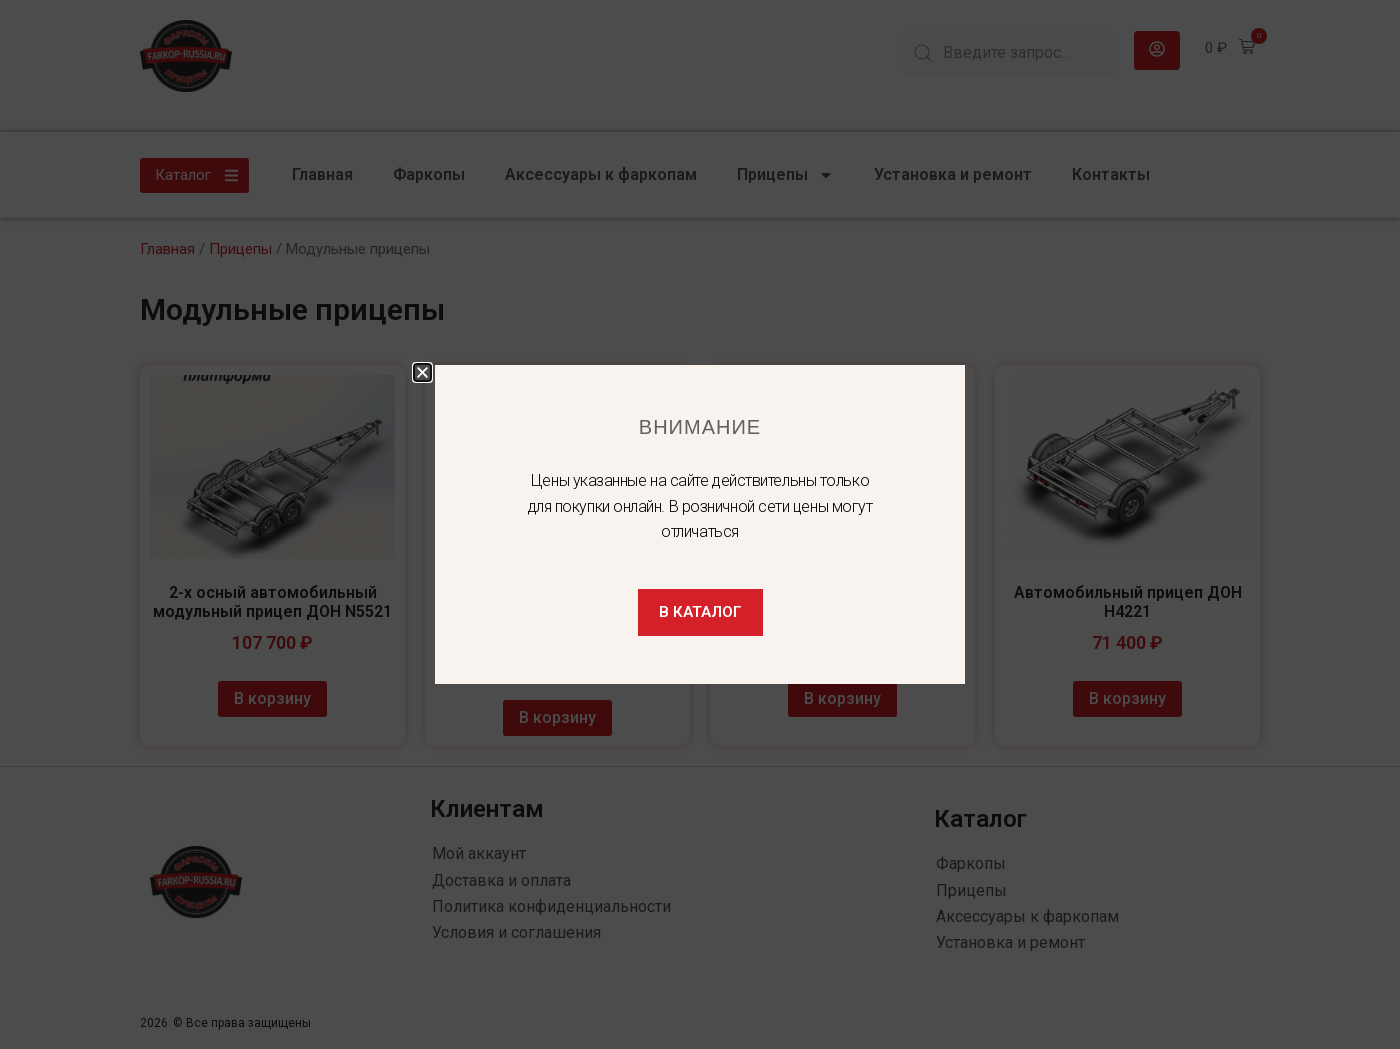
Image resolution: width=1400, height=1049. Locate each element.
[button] (422, 372)
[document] (700, 524)
